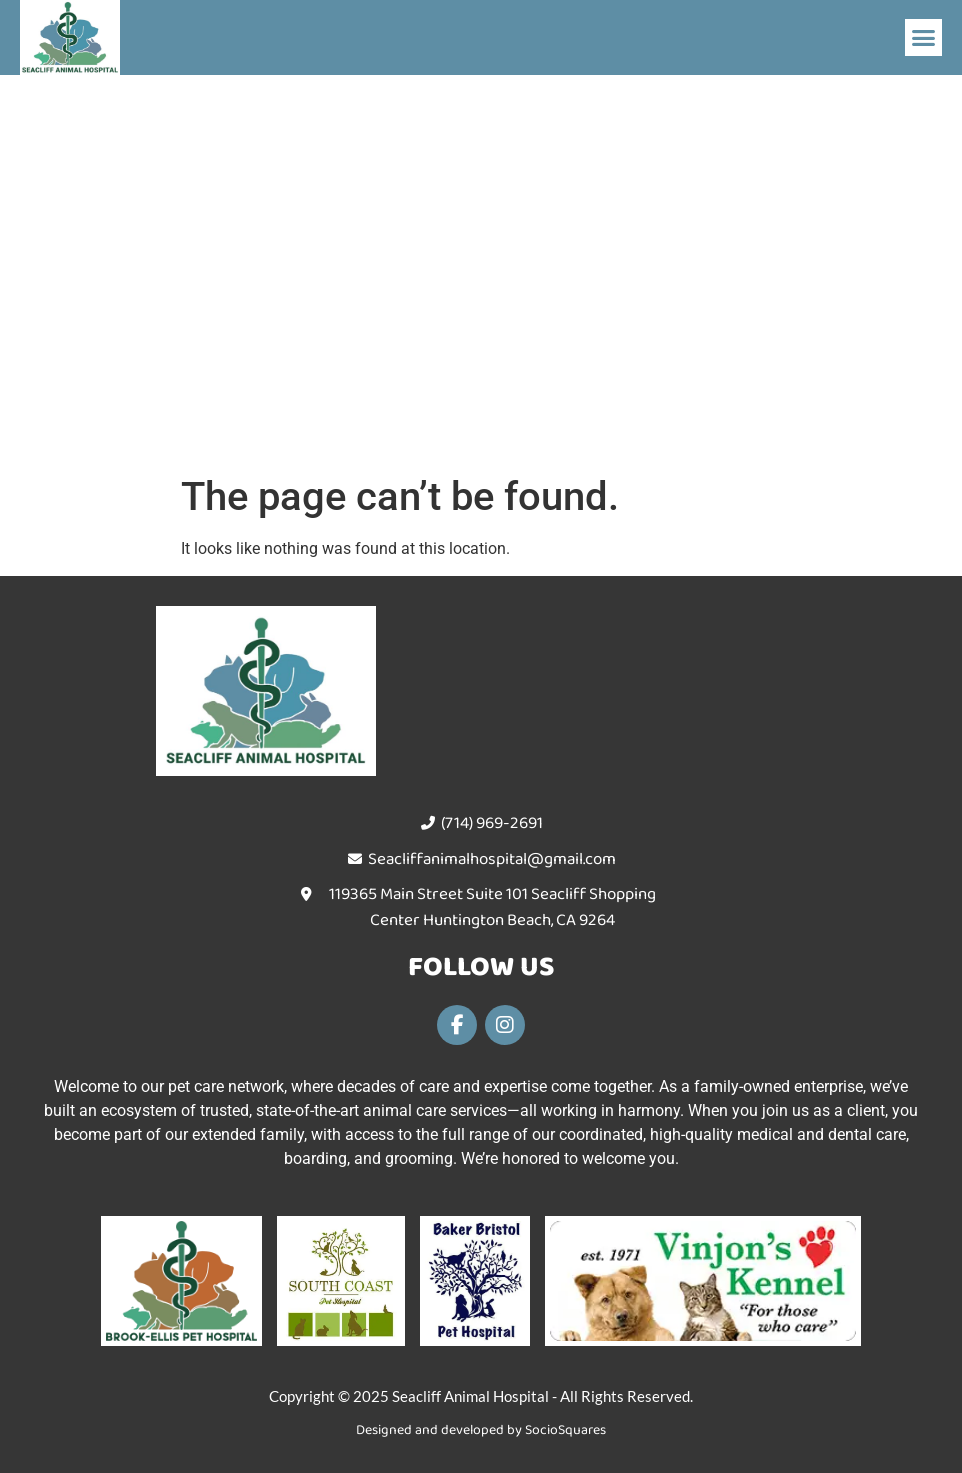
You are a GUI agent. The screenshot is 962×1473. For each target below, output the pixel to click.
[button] (924, 38)
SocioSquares (565, 1430)
